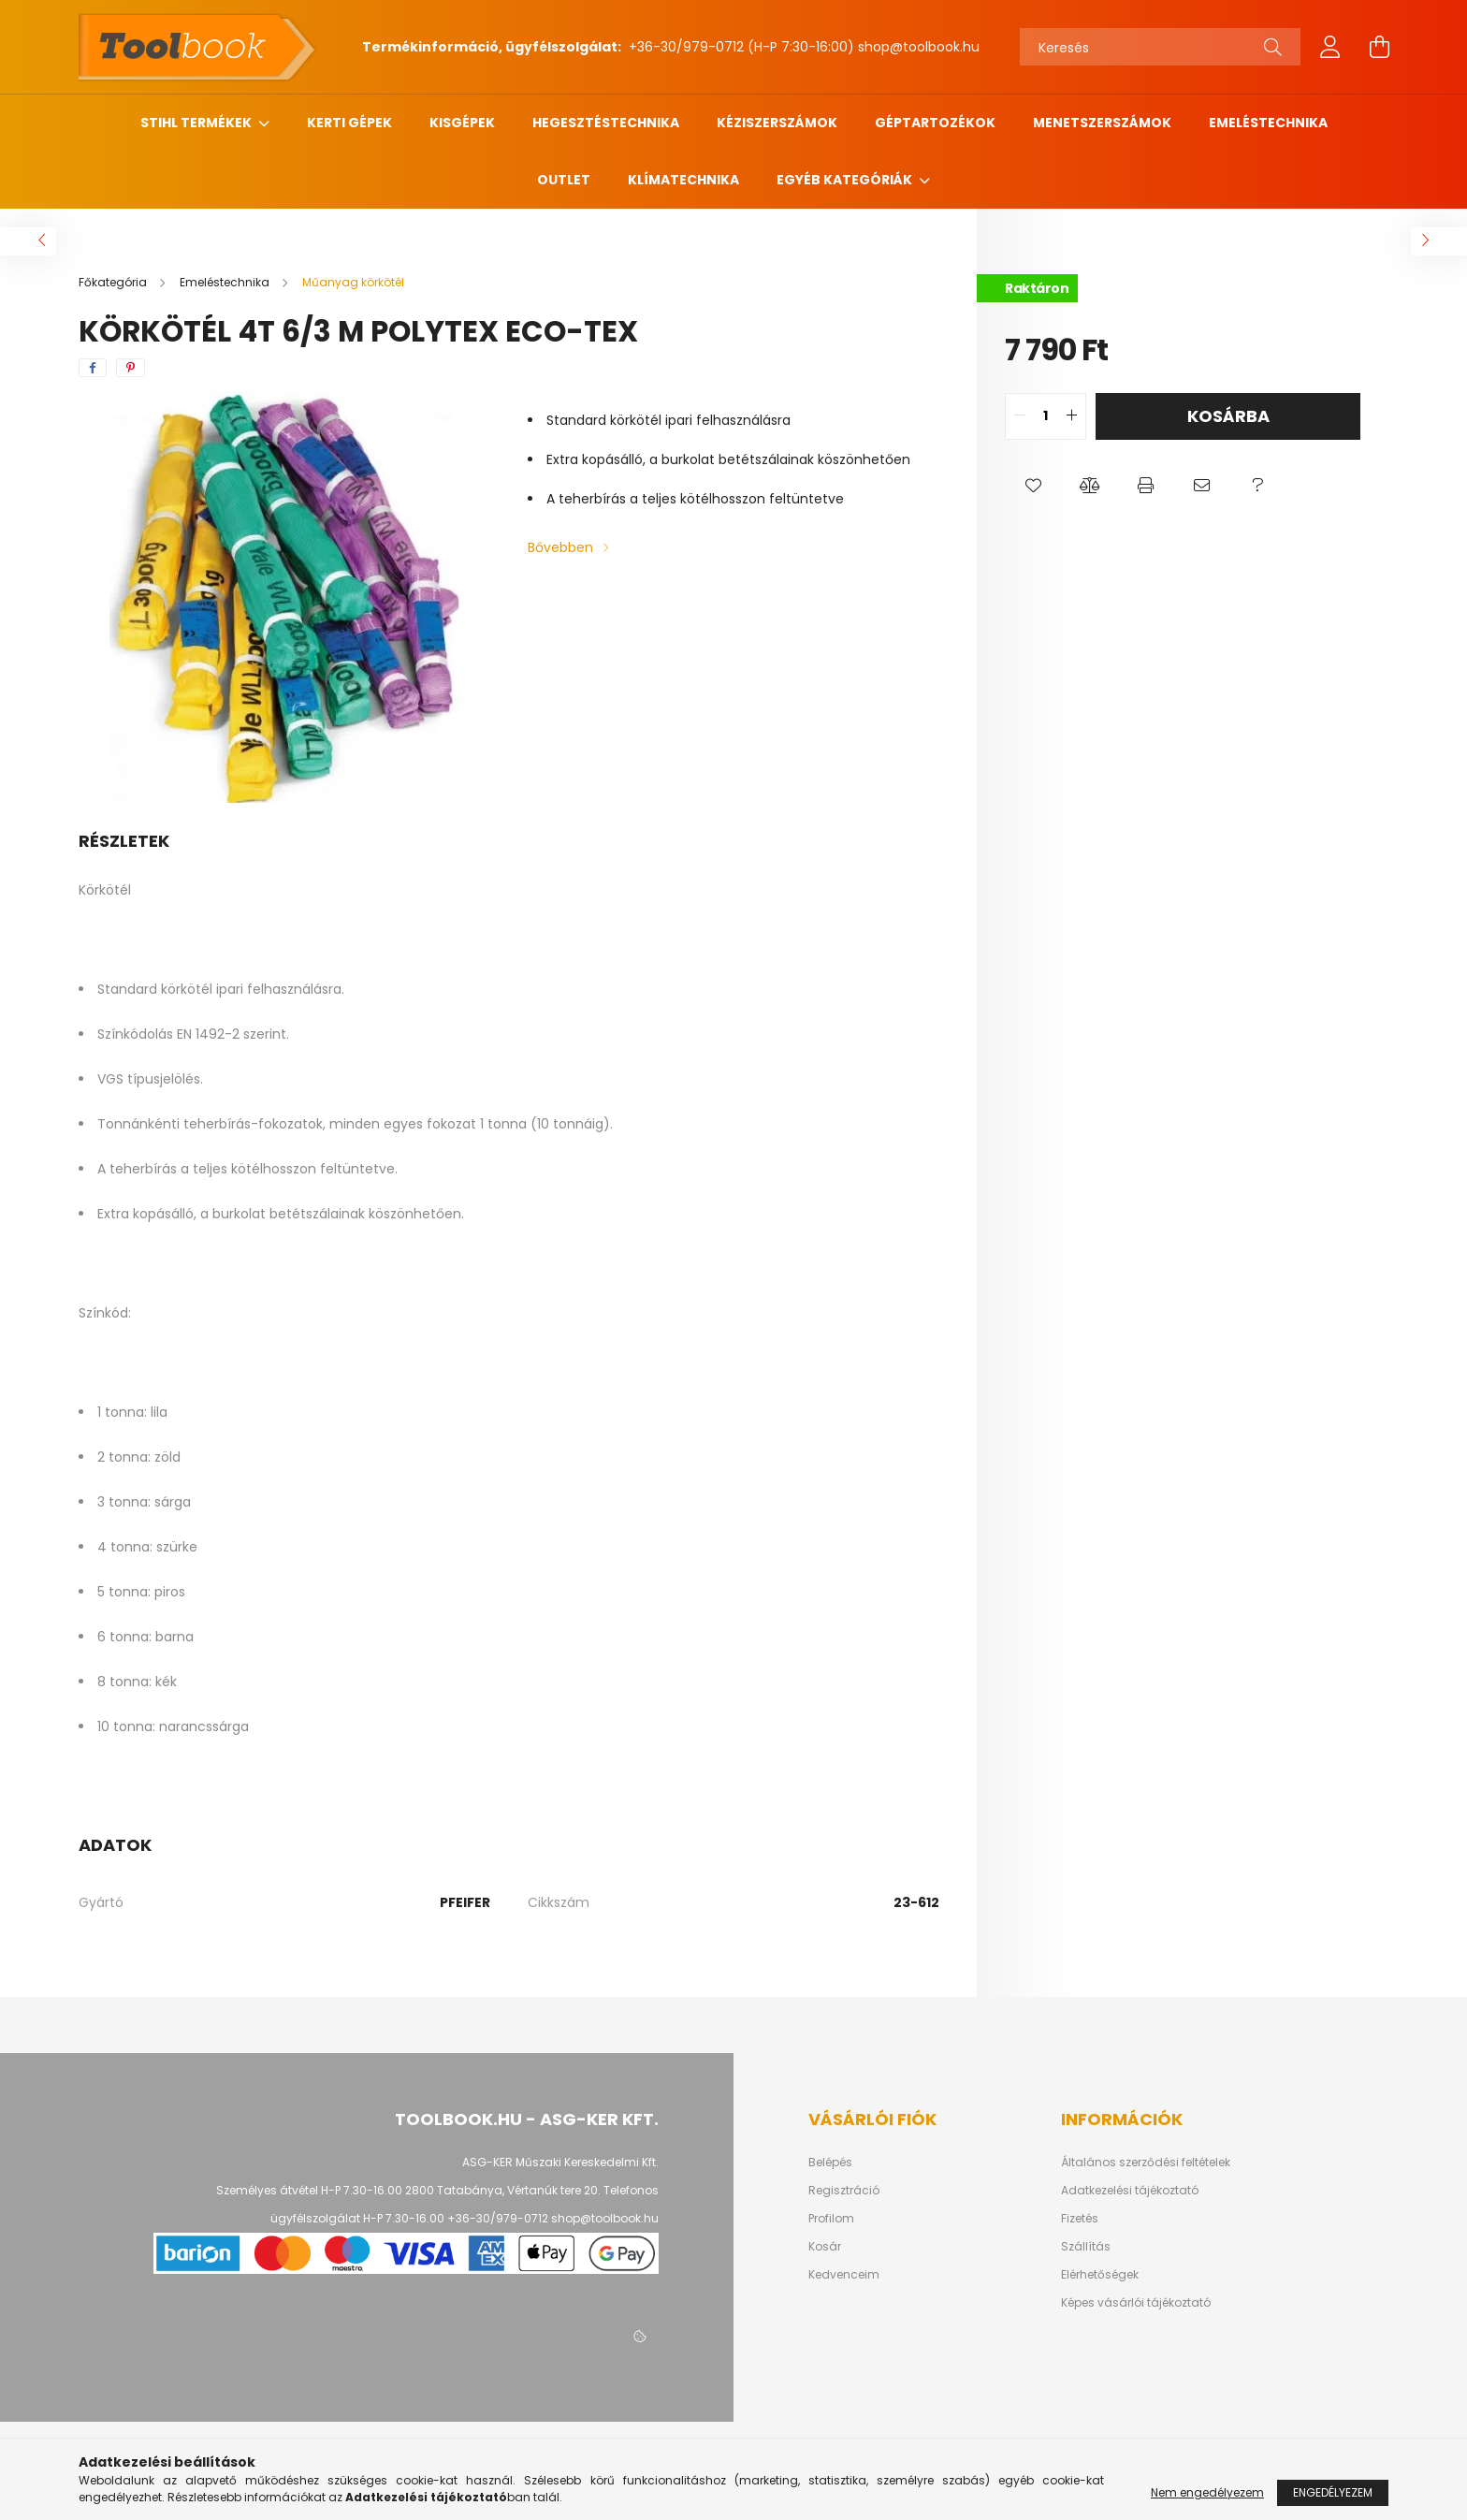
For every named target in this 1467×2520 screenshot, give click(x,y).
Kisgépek (462, 122)
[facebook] (93, 367)
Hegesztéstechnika (605, 122)
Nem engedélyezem (1207, 2492)
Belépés (830, 2162)
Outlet (563, 179)
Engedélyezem (1333, 2492)
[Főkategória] (114, 282)
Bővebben (560, 547)
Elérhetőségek (1100, 2274)
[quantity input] (1045, 416)
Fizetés (1079, 2218)
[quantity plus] (1071, 416)
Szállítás (1086, 2246)
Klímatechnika (683, 179)
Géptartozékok (935, 122)
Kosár (824, 2246)
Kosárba (1228, 416)
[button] (1033, 486)
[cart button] (1379, 47)
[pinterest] (130, 367)
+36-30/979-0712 (684, 46)
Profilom (831, 2218)
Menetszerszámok (1102, 122)
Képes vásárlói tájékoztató (1136, 2302)
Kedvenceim (843, 2274)
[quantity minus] (1020, 416)
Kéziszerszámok (777, 122)
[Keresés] (1160, 47)
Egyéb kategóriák (846, 179)
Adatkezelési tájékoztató (1129, 2190)
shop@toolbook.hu (919, 46)
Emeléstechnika (1268, 122)
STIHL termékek (197, 122)
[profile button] (1330, 47)
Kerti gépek (349, 122)
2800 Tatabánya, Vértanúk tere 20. (503, 2190)
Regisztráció (843, 2190)
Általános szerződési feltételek (1145, 2162)
